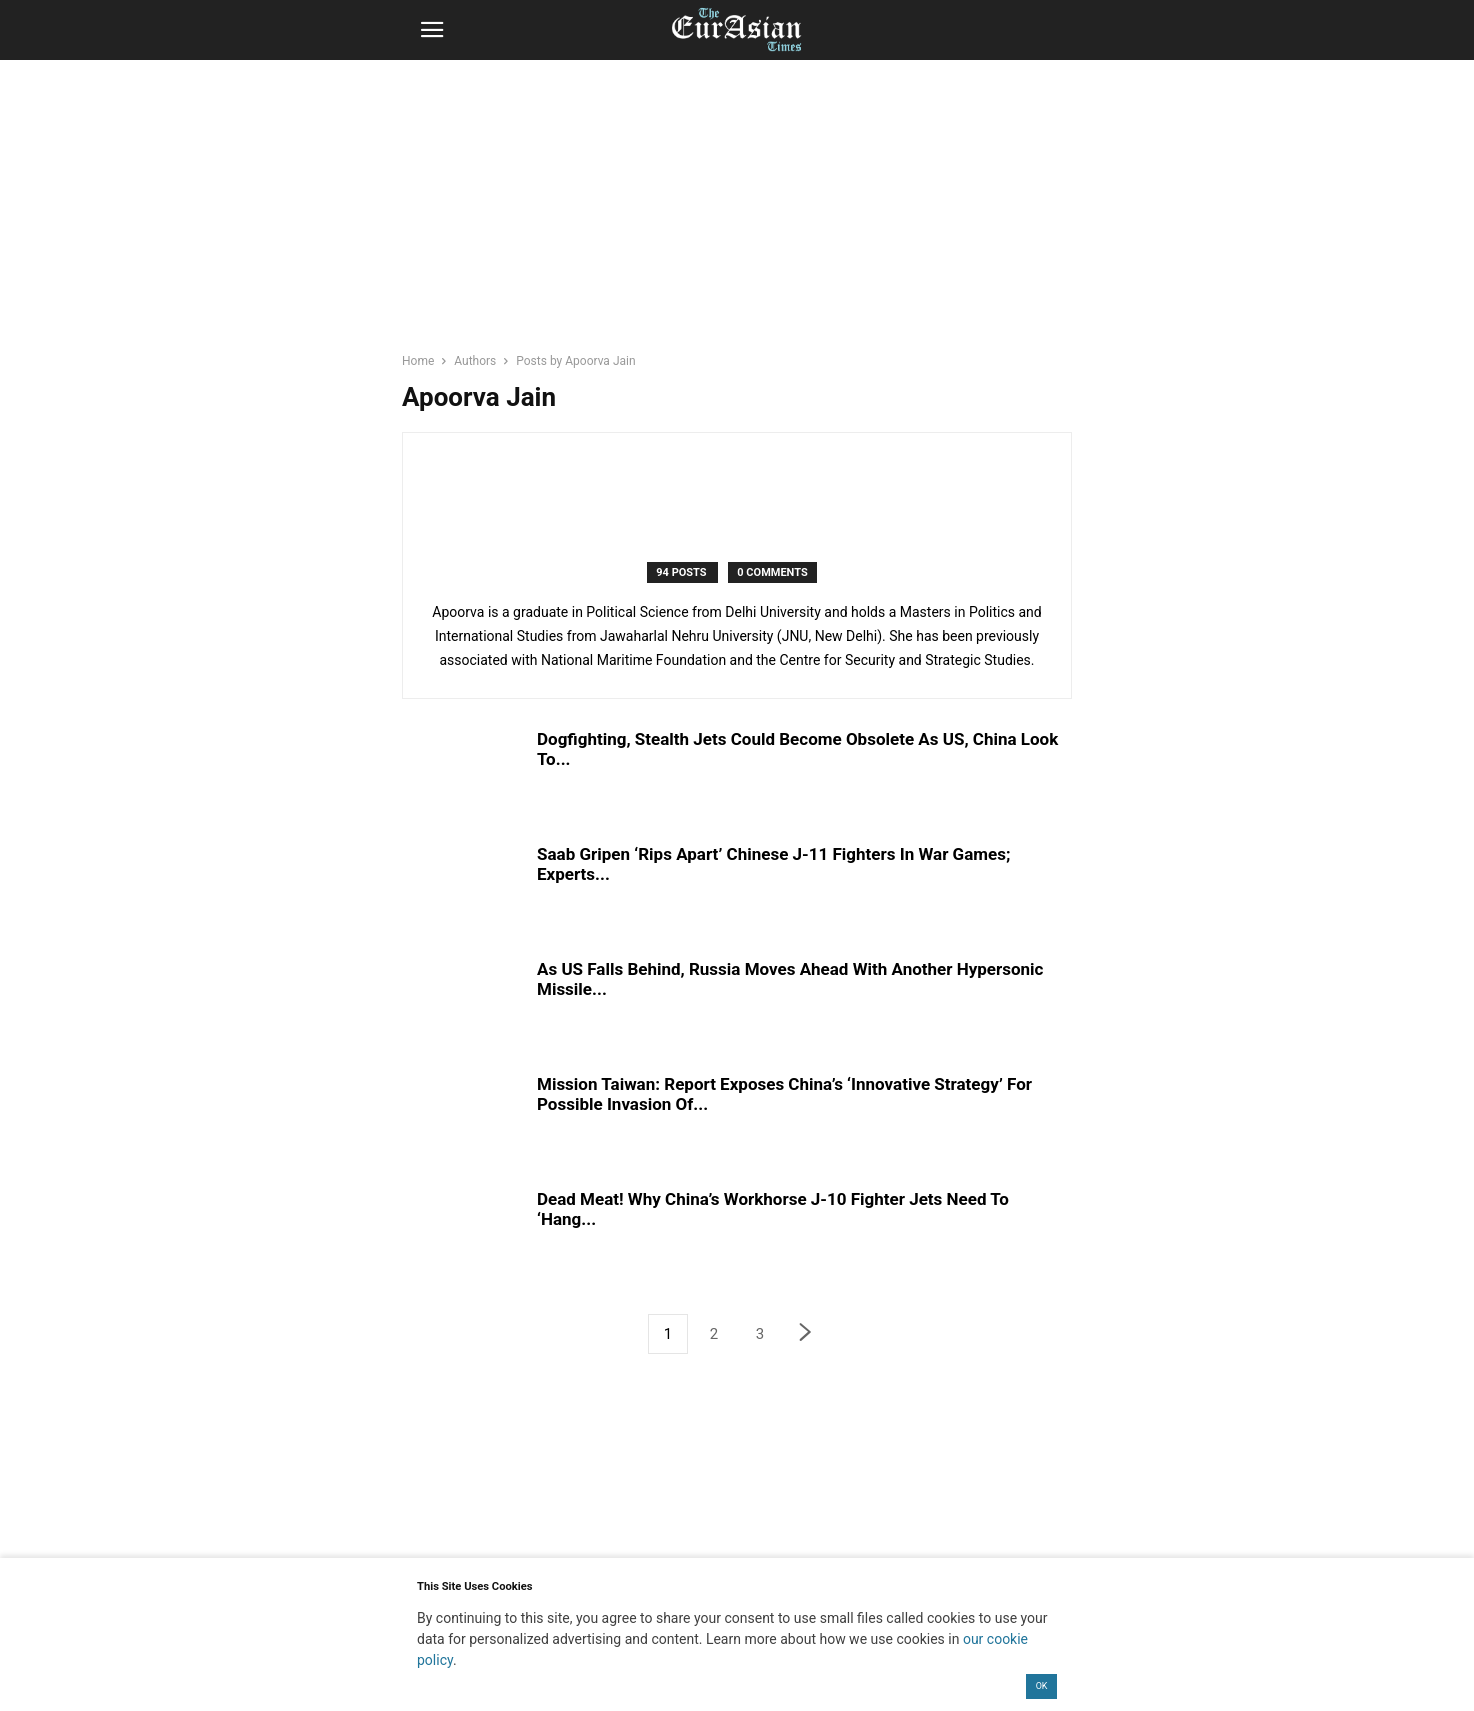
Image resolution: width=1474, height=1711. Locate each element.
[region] (737, 215)
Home (418, 361)
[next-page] (806, 1334)
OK (1042, 1686)
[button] (432, 30)
